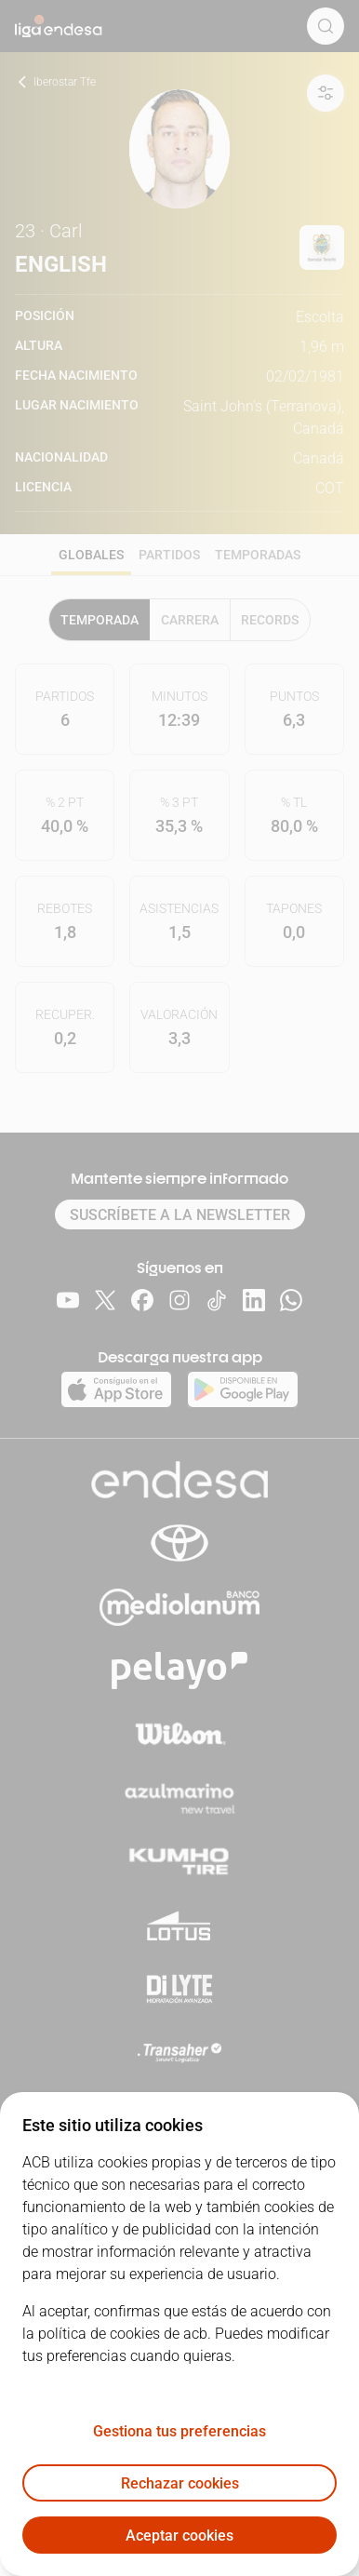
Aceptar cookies (179, 2535)
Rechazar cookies (180, 2483)
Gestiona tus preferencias (179, 2431)
